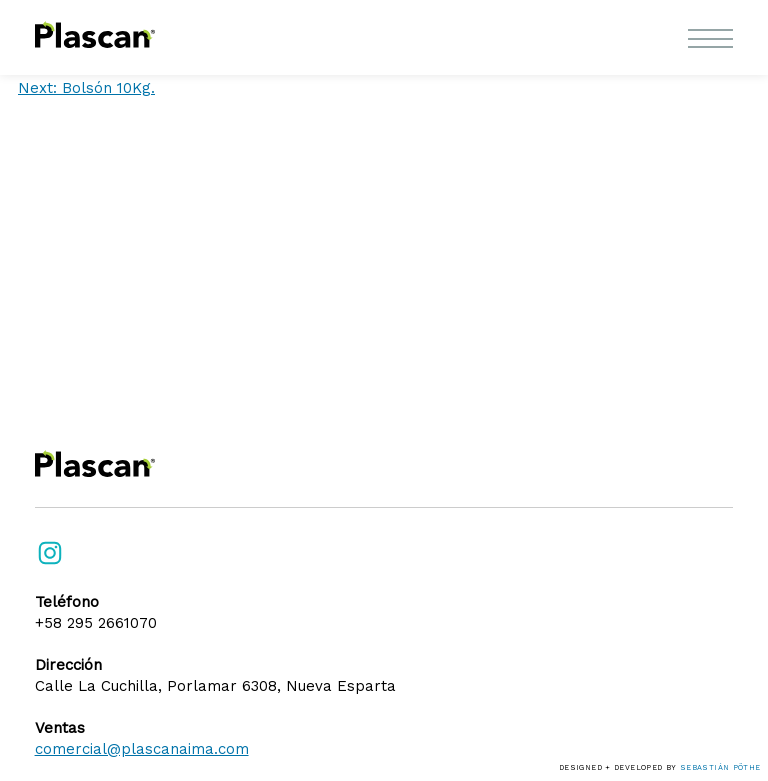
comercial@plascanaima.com (142, 749)
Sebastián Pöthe (720, 767)
